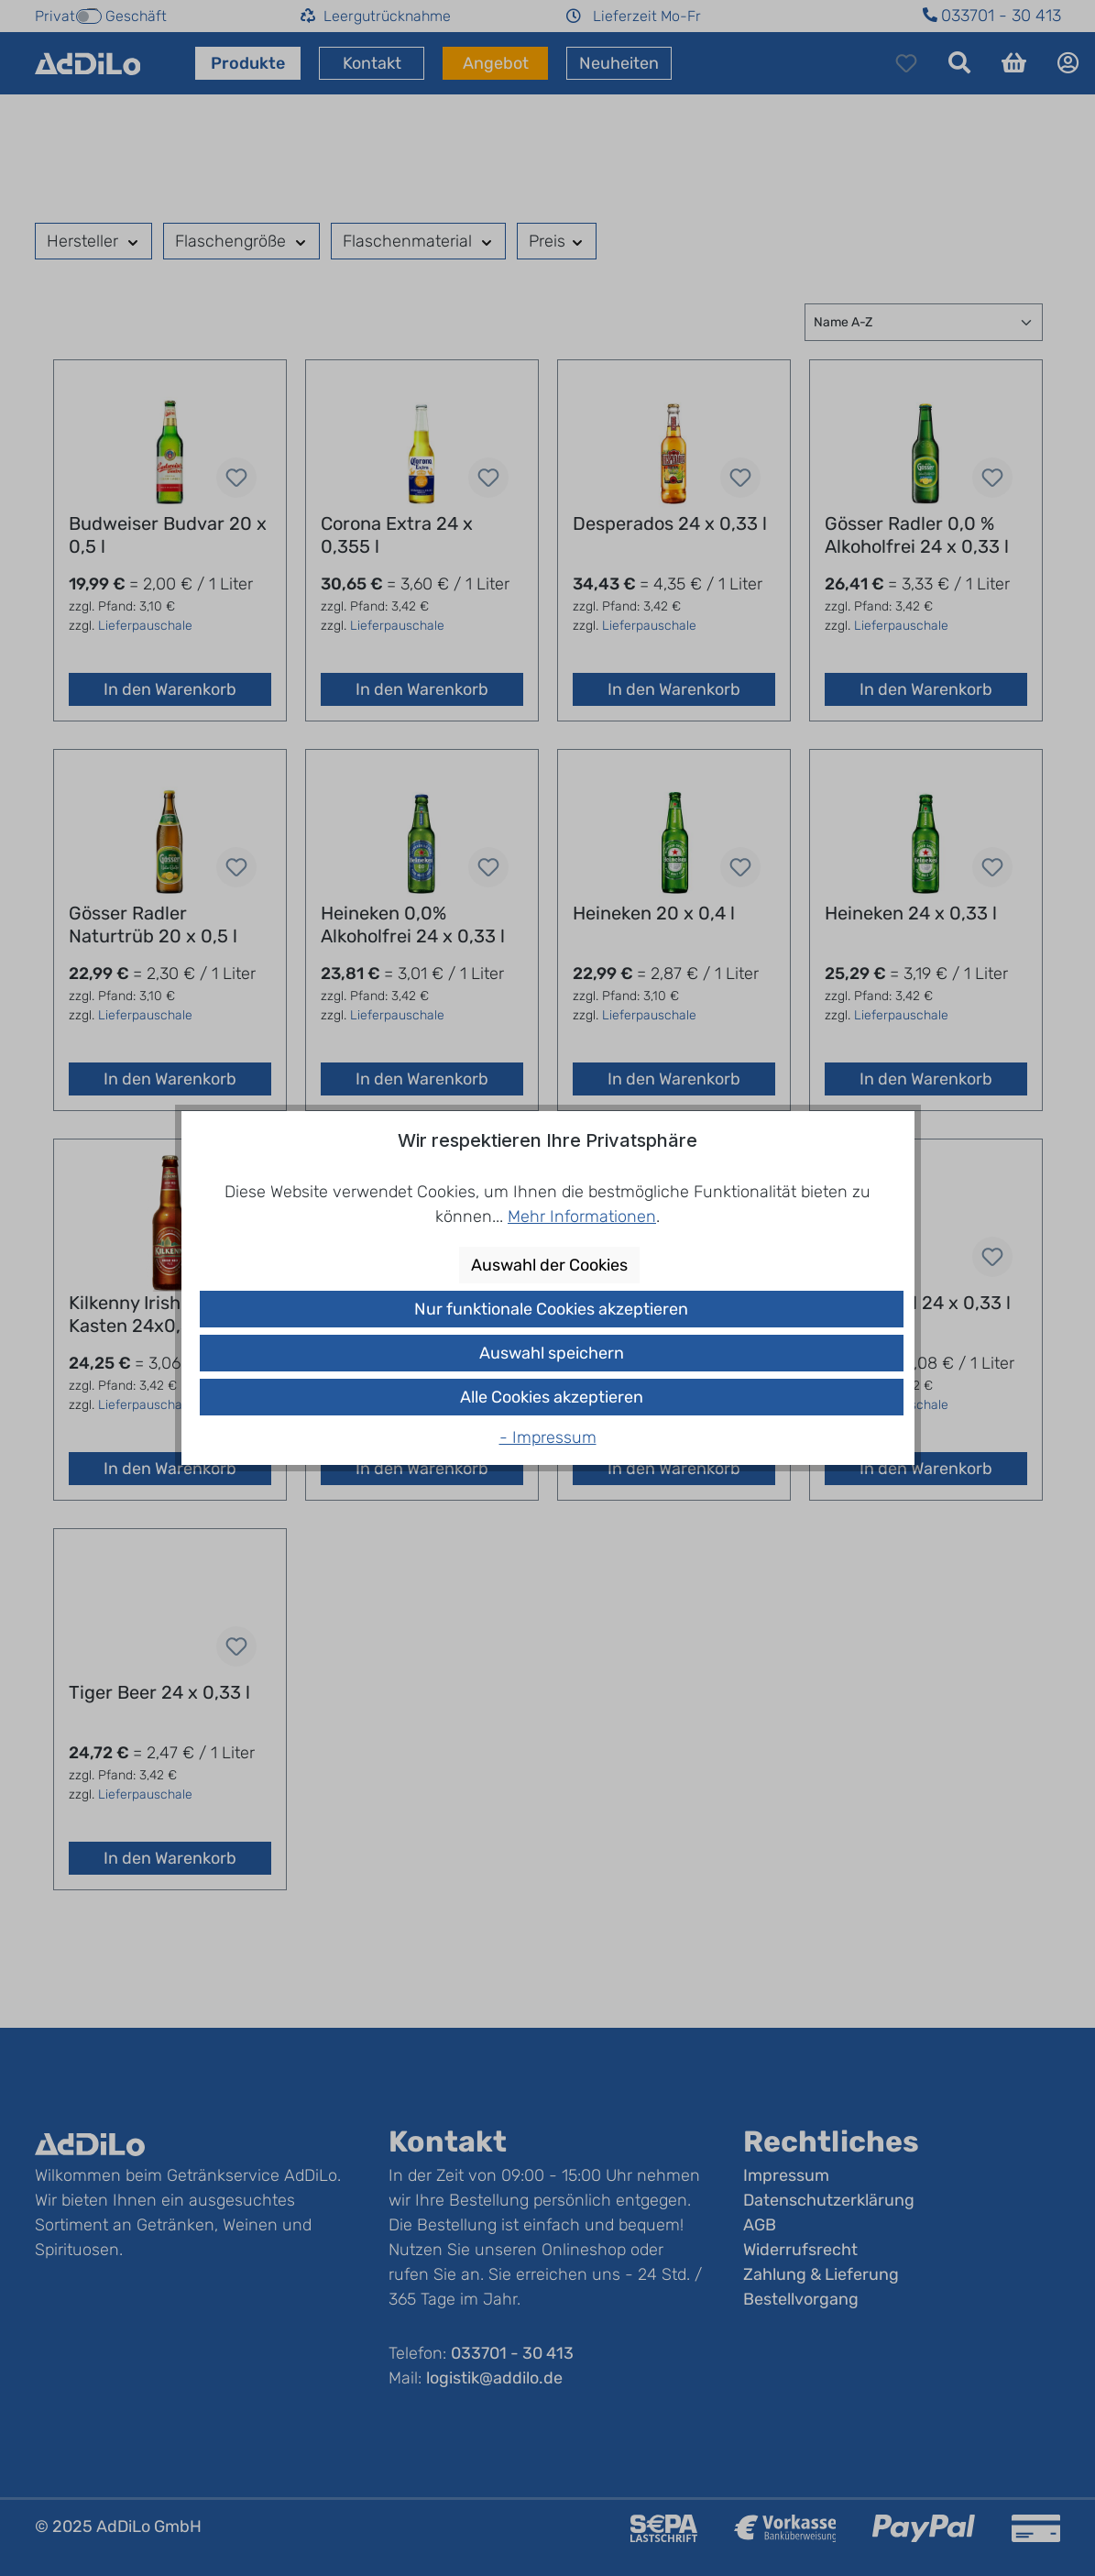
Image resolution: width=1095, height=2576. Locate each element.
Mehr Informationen (582, 1216)
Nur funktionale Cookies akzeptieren (551, 1309)
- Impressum (548, 1437)
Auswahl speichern (551, 1353)
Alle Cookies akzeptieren (551, 1397)
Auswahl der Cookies (549, 1265)
